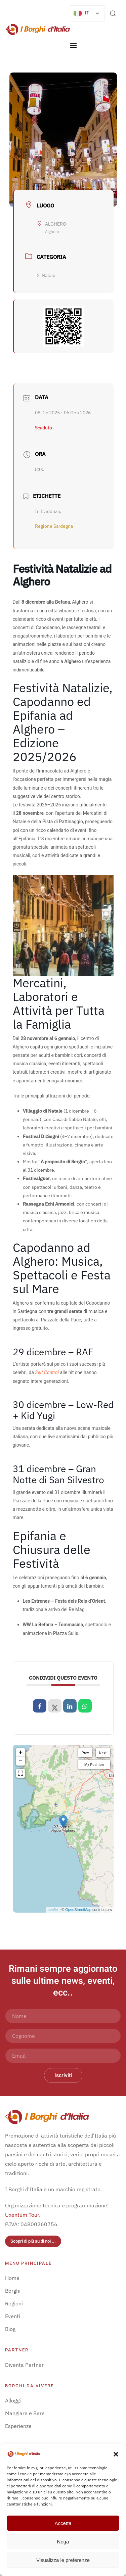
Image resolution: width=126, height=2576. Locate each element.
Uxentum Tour (22, 2214)
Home (12, 2278)
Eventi (12, 2316)
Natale (46, 275)
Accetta (62, 2523)
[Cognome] (63, 2035)
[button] (116, 2453)
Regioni (14, 2303)
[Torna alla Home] (37, 29)
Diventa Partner (24, 2364)
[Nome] (63, 2016)
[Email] (63, 2055)
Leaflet (52, 1910)
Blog (10, 2329)
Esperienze (18, 2426)
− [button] (21, 1761)
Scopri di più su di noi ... (33, 2241)
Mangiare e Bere (25, 2413)
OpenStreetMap (78, 1910)
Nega (63, 2541)
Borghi (12, 2290)
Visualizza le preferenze (63, 2560)
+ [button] (21, 1752)
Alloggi (13, 2400)
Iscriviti (63, 2075)
